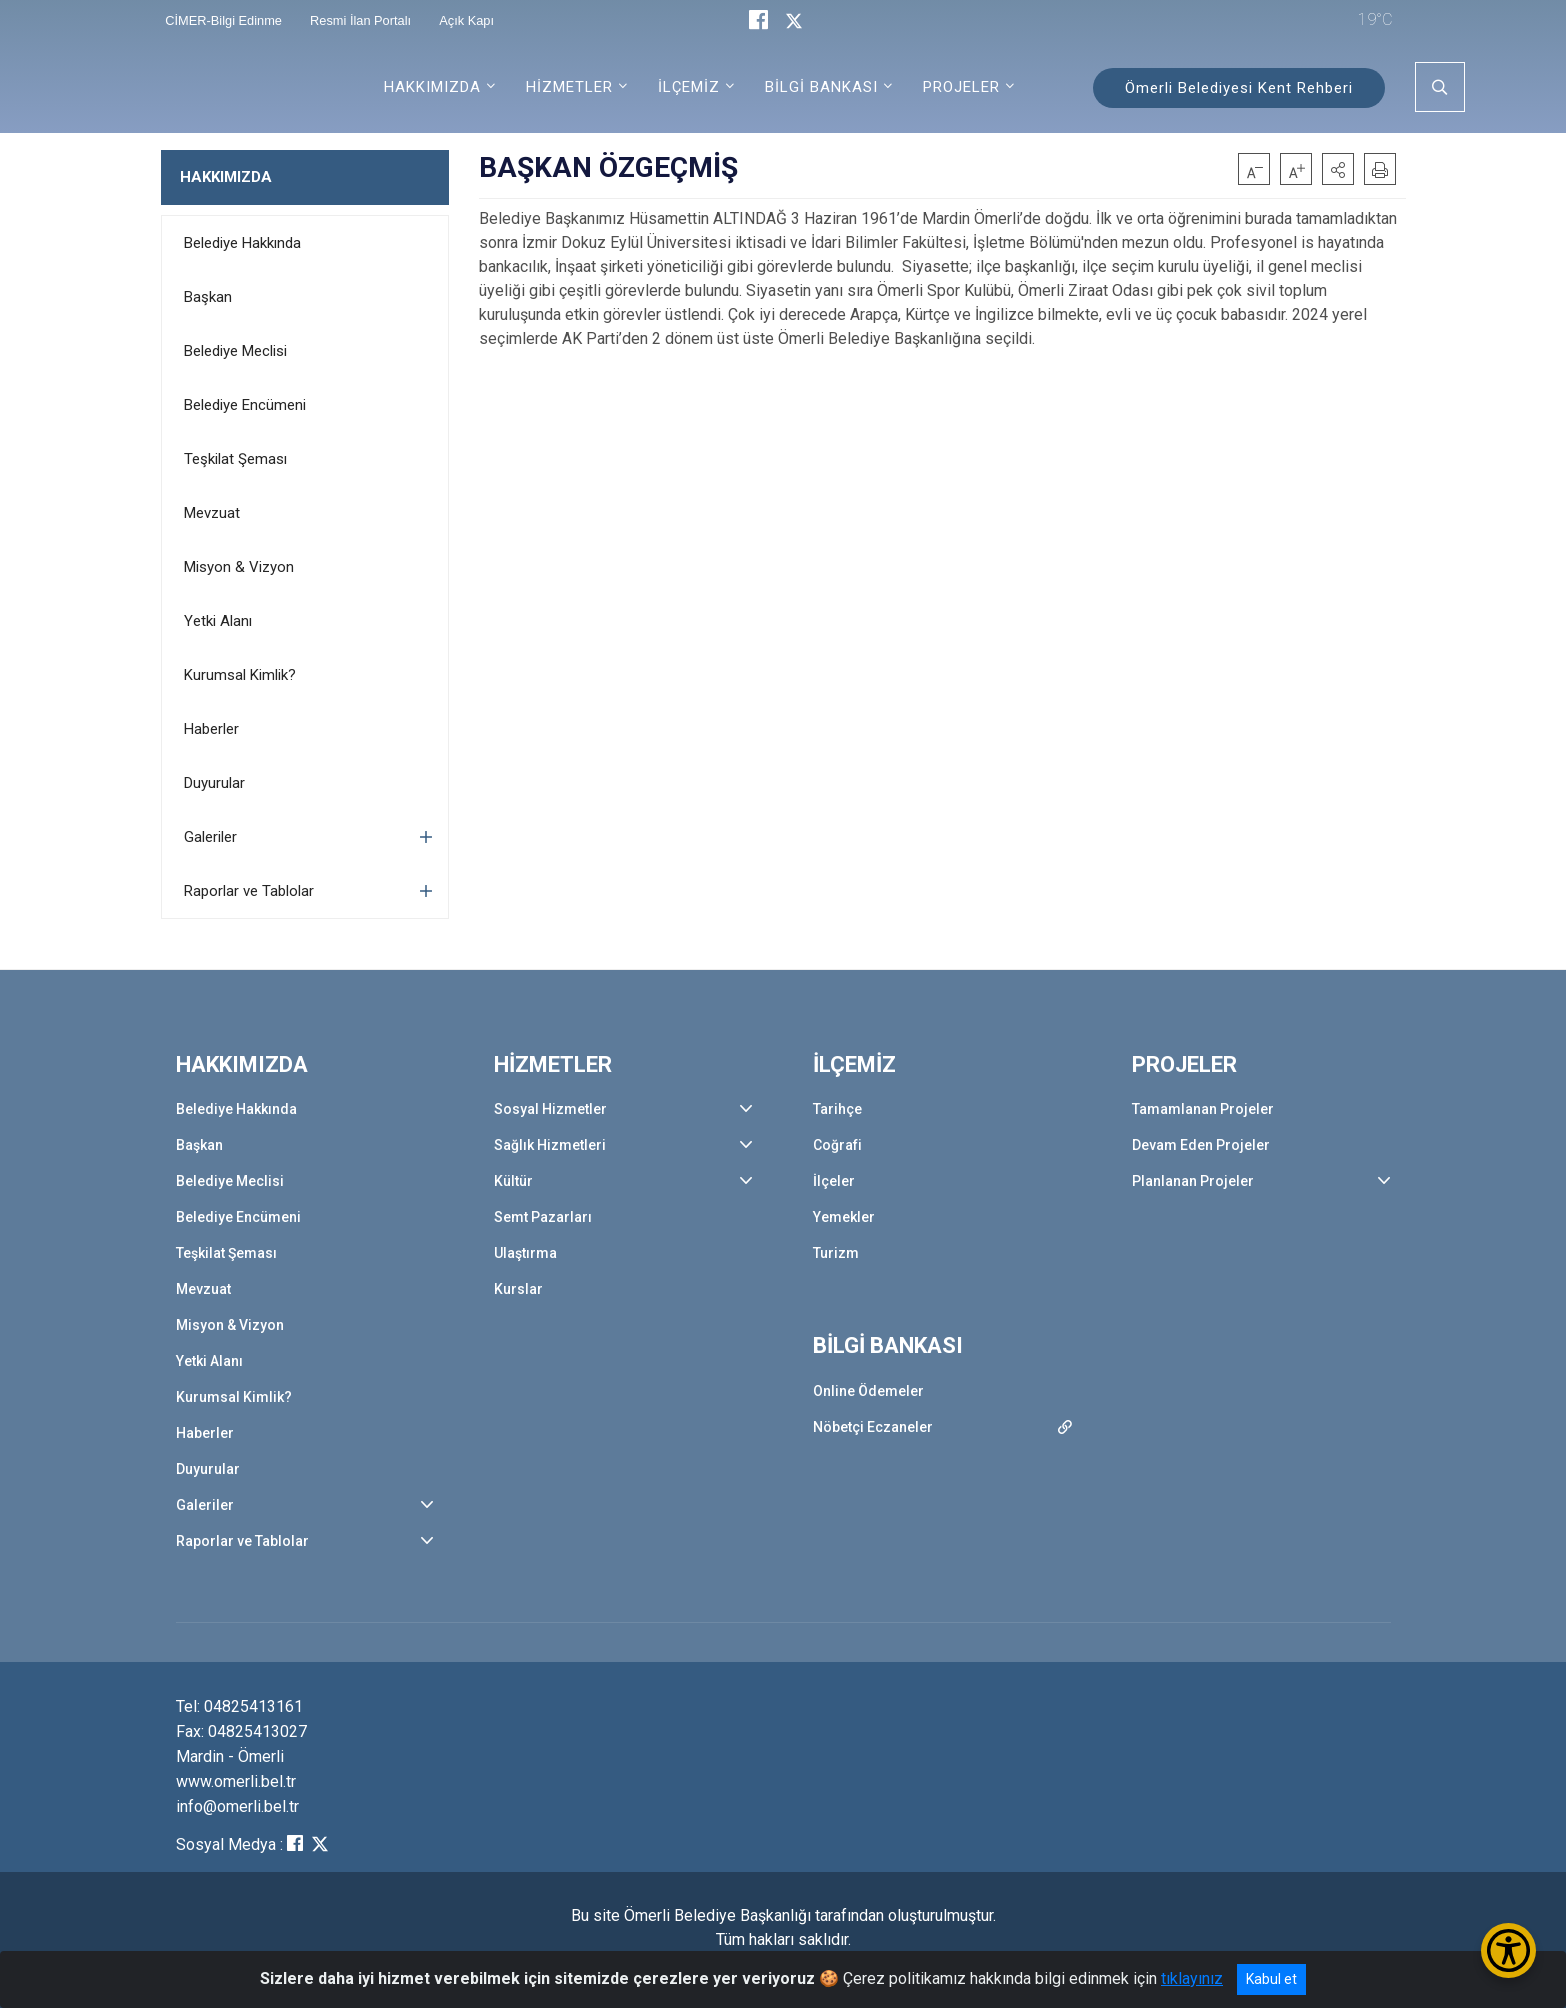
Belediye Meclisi (235, 351)
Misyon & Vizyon (239, 567)
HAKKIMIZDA (226, 177)
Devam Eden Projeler (1201, 1145)
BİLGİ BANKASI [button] (821, 87)
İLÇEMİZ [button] (689, 87)
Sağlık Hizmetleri (550, 1145)
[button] (1338, 169)
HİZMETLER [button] (569, 87)
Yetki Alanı (218, 621)
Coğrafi (837, 1145)
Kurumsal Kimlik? (240, 675)
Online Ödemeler (868, 1391)
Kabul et (1271, 1979)
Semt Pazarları (543, 1217)
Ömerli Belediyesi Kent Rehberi (1239, 88)
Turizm (836, 1253)
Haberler (211, 729)
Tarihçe (837, 1109)
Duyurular (214, 783)
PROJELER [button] (961, 87)
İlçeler (834, 1181)
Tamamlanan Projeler (1203, 1109)
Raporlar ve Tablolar (249, 891)
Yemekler (844, 1217)
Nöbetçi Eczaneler (873, 1427)
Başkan (208, 297)
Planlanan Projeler (1193, 1181)
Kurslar (518, 1289)
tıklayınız (1192, 1978)
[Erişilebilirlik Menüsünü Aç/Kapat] (1508, 1950)
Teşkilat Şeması (235, 459)
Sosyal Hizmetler (550, 1109)
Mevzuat (212, 513)
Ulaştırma (525, 1253)
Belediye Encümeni (245, 405)
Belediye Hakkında (242, 243)
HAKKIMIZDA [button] (432, 87)
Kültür (513, 1181)
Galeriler (210, 837)
